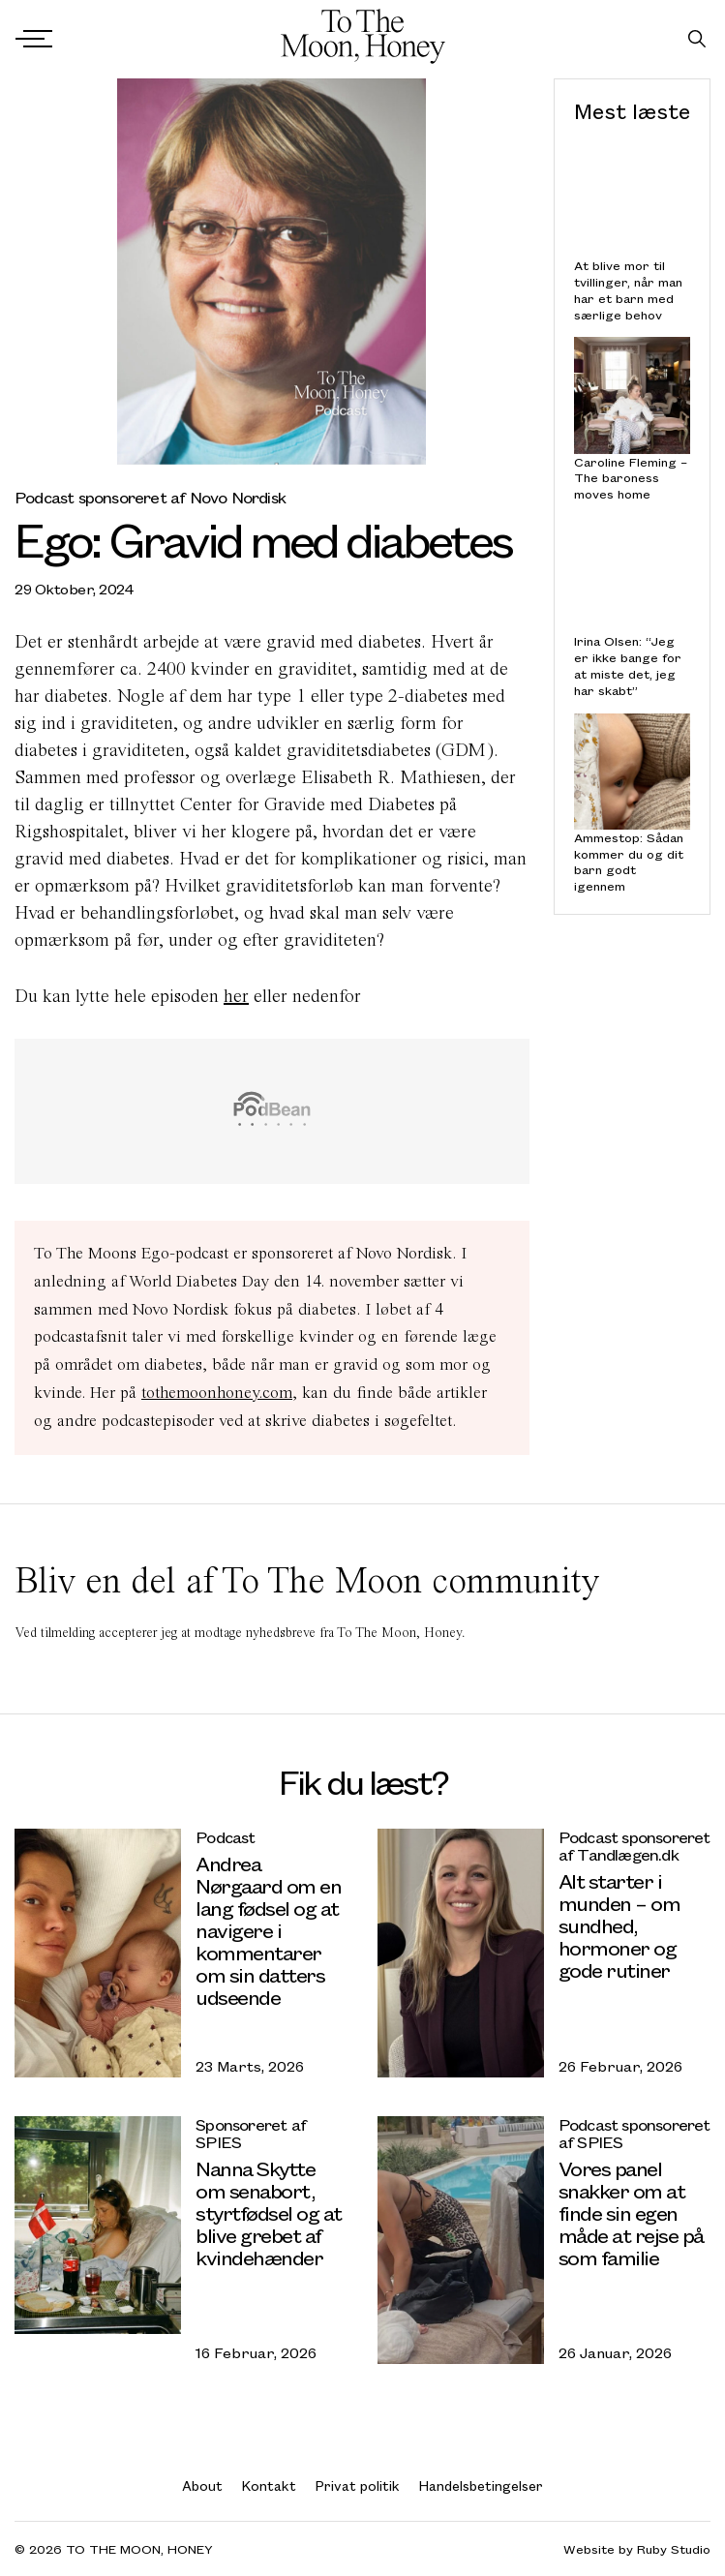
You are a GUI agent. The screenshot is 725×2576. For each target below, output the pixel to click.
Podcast (225, 1837)
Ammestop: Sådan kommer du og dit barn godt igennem (628, 862)
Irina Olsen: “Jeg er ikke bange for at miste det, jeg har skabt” (627, 665)
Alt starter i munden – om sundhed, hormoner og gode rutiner (619, 1925)
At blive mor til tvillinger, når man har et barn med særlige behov (628, 290)
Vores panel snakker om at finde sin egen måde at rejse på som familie (631, 2212)
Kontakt (269, 2485)
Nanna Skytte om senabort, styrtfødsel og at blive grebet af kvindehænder (269, 2212)
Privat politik (358, 2485)
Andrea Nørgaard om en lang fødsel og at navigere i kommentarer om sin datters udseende (268, 1930)
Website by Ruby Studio (636, 2549)
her (236, 996)
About (202, 2485)
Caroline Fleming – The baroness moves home (630, 477)
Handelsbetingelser (481, 2485)
